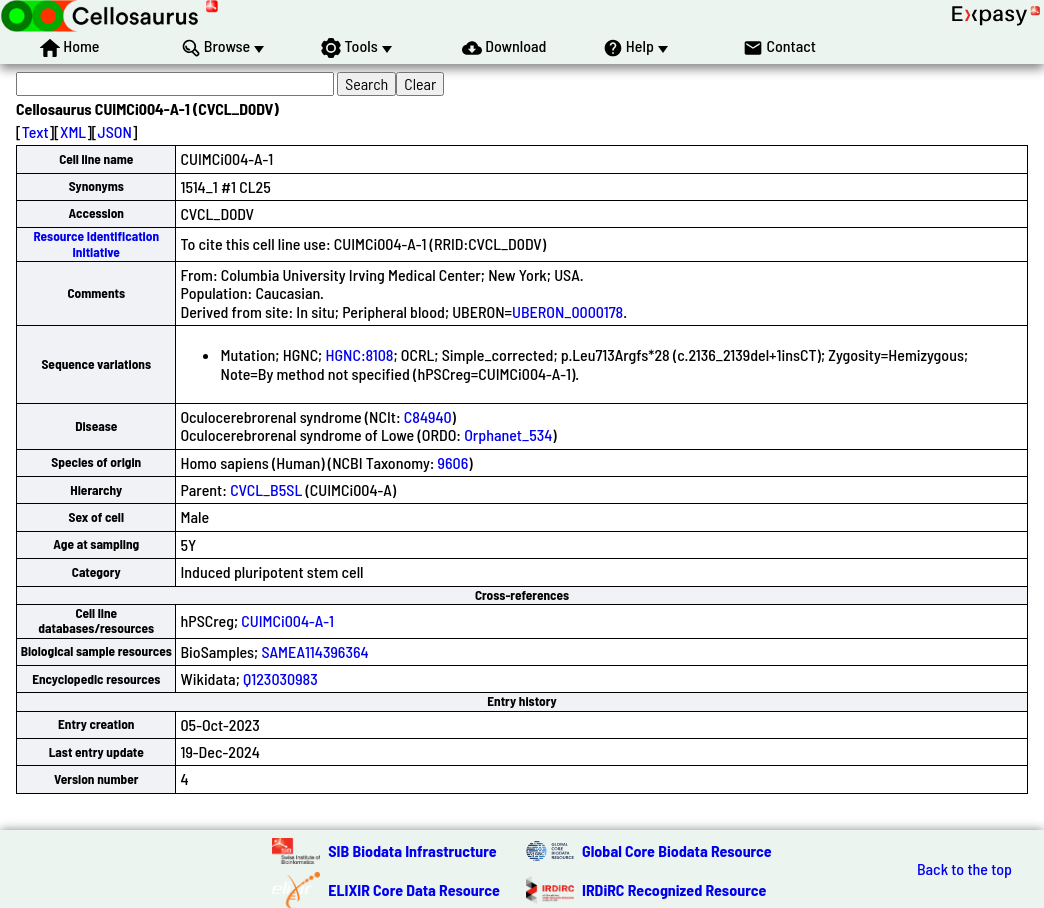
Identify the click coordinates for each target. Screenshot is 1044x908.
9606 (453, 462)
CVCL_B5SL (266, 489)
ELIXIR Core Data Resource (414, 889)
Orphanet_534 (508, 434)
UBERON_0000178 (567, 311)
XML (73, 131)
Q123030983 (280, 678)
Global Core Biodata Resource (677, 850)
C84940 (428, 416)
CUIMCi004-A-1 (287, 620)
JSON (115, 131)
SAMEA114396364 (314, 651)
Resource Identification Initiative (96, 243)
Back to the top (964, 869)
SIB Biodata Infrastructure (412, 850)
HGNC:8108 (359, 354)
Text (35, 131)
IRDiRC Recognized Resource (674, 889)
